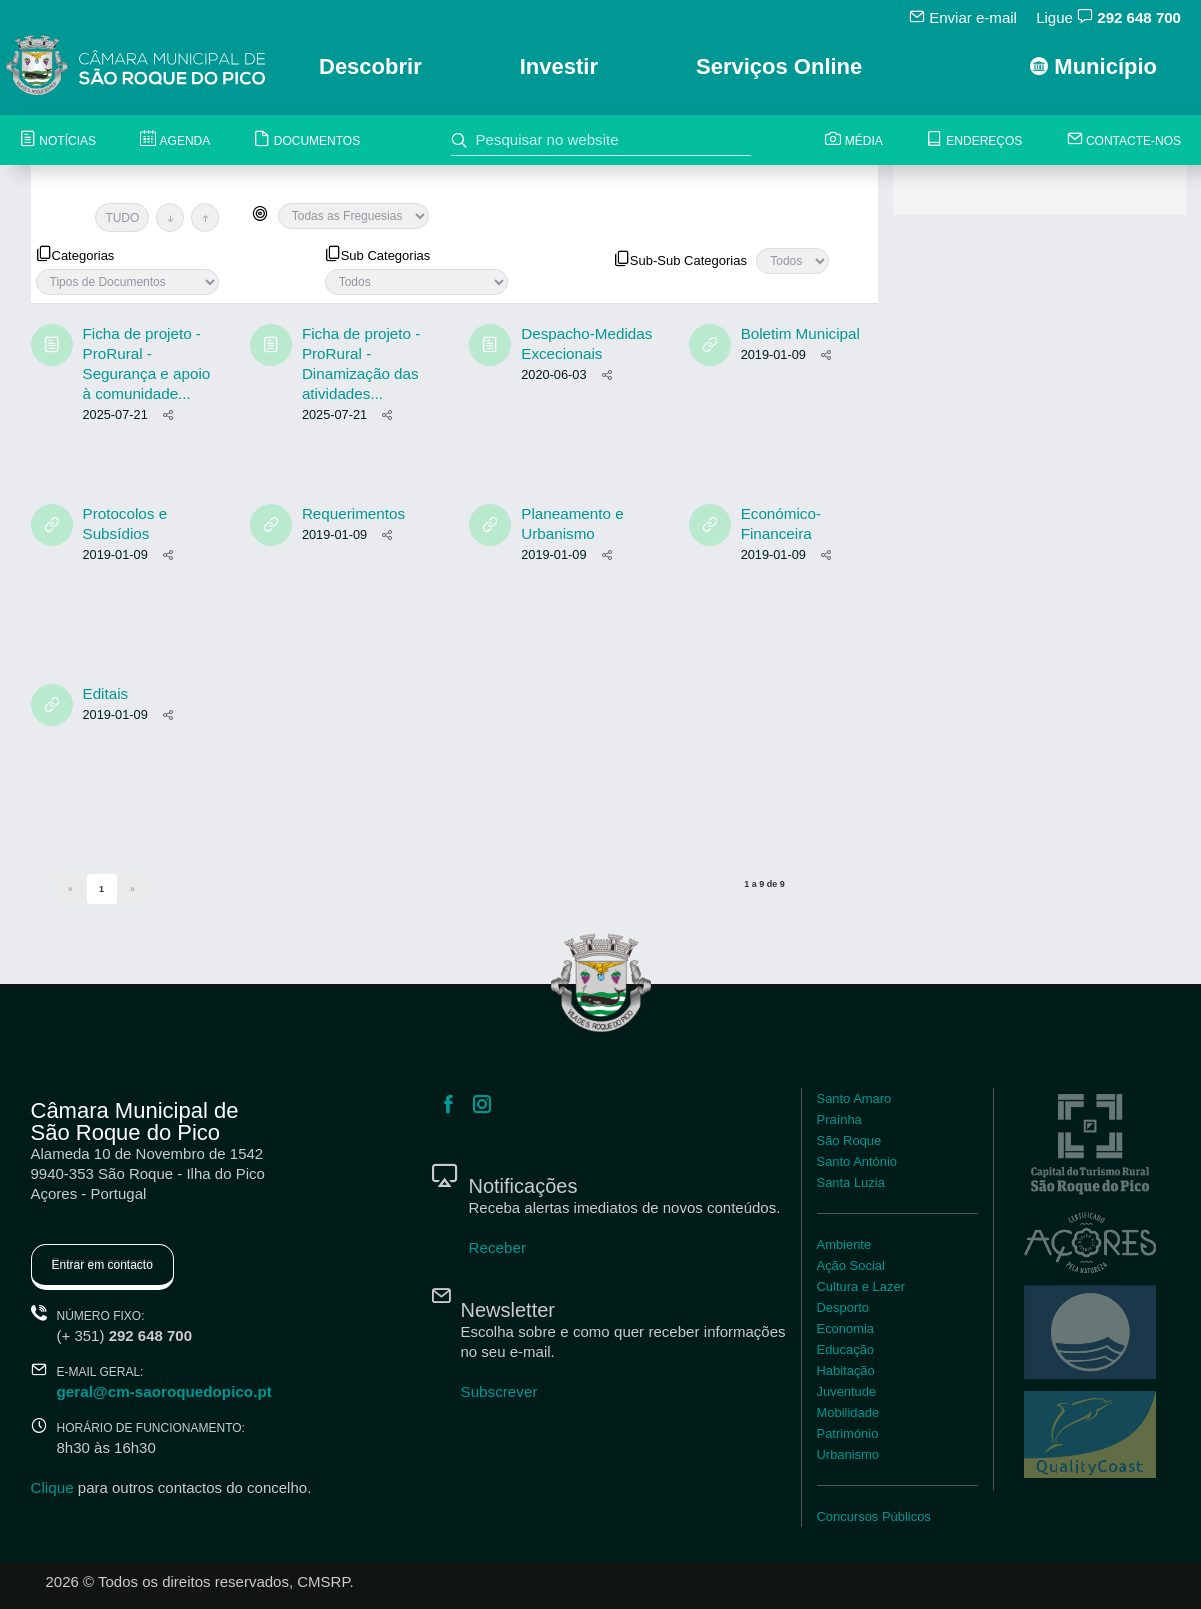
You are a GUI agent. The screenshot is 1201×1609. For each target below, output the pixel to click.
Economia (845, 1328)
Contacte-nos (1124, 140)
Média (854, 140)
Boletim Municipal (800, 333)
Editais (105, 693)
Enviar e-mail (964, 17)
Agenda (175, 140)
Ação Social (850, 1265)
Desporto (843, 1307)
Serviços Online (779, 66)
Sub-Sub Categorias (680, 259)
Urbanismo (848, 1454)
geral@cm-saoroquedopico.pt (163, 1391)
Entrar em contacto (102, 1265)
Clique (52, 1487)
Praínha (839, 1119)
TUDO (122, 218)
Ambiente (844, 1244)
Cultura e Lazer (860, 1286)
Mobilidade (848, 1412)
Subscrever (499, 1391)
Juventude (846, 1391)
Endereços (974, 140)
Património (847, 1433)
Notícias (58, 140)
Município (1093, 66)
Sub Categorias (378, 254)
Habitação (845, 1370)
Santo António (856, 1161)
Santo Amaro (854, 1098)
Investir (559, 66)
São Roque (849, 1140)
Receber (497, 1247)
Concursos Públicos (873, 1516)
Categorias (75, 254)
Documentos (307, 140)
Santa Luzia (850, 1182)
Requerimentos (353, 513)
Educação (845, 1349)
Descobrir (370, 66)
